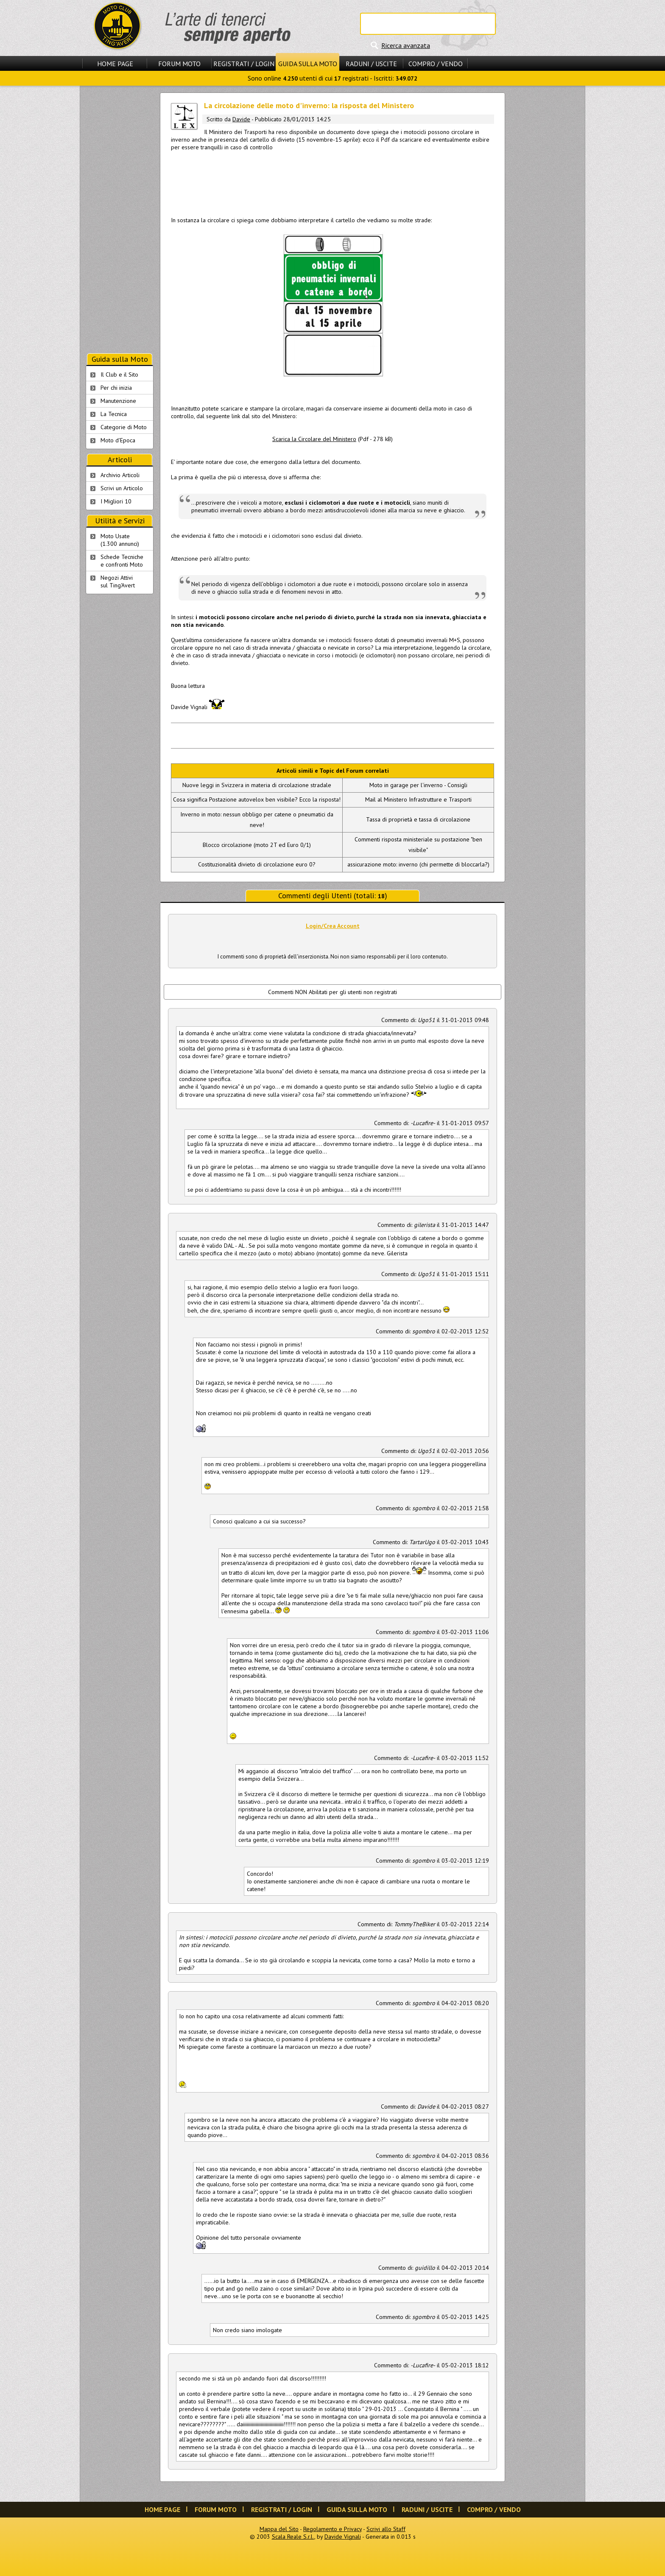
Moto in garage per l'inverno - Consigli (418, 785)
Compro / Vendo (435, 63)
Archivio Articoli (120, 475)
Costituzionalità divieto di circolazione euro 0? (257, 864)
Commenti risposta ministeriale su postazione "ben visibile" (418, 844)
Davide (241, 119)
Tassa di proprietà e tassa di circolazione (418, 819)
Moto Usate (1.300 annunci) (120, 540)
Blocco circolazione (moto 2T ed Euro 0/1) (257, 845)
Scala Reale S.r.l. (293, 2536)
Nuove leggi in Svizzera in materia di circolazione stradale (256, 785)
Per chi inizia (116, 387)
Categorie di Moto (124, 427)
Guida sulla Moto (307, 63)
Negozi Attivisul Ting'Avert (118, 581)
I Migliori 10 (116, 501)
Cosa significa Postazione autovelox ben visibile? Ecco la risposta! (257, 799)
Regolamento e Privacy (332, 2529)
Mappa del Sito (279, 2529)
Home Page (115, 63)
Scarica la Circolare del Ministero (314, 439)
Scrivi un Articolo (122, 488)
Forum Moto (179, 63)
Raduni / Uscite (371, 63)
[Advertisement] (332, 182)
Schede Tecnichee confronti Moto (122, 560)
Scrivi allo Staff (385, 2529)
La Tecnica (114, 414)
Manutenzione (118, 401)
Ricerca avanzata (405, 45)
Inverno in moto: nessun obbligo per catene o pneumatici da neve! (256, 819)
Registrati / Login (243, 63)
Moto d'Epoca (118, 440)
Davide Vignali (342, 2536)
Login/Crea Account (333, 926)
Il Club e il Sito (119, 374)
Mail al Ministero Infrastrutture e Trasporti (418, 799)
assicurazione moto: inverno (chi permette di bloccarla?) (418, 864)
